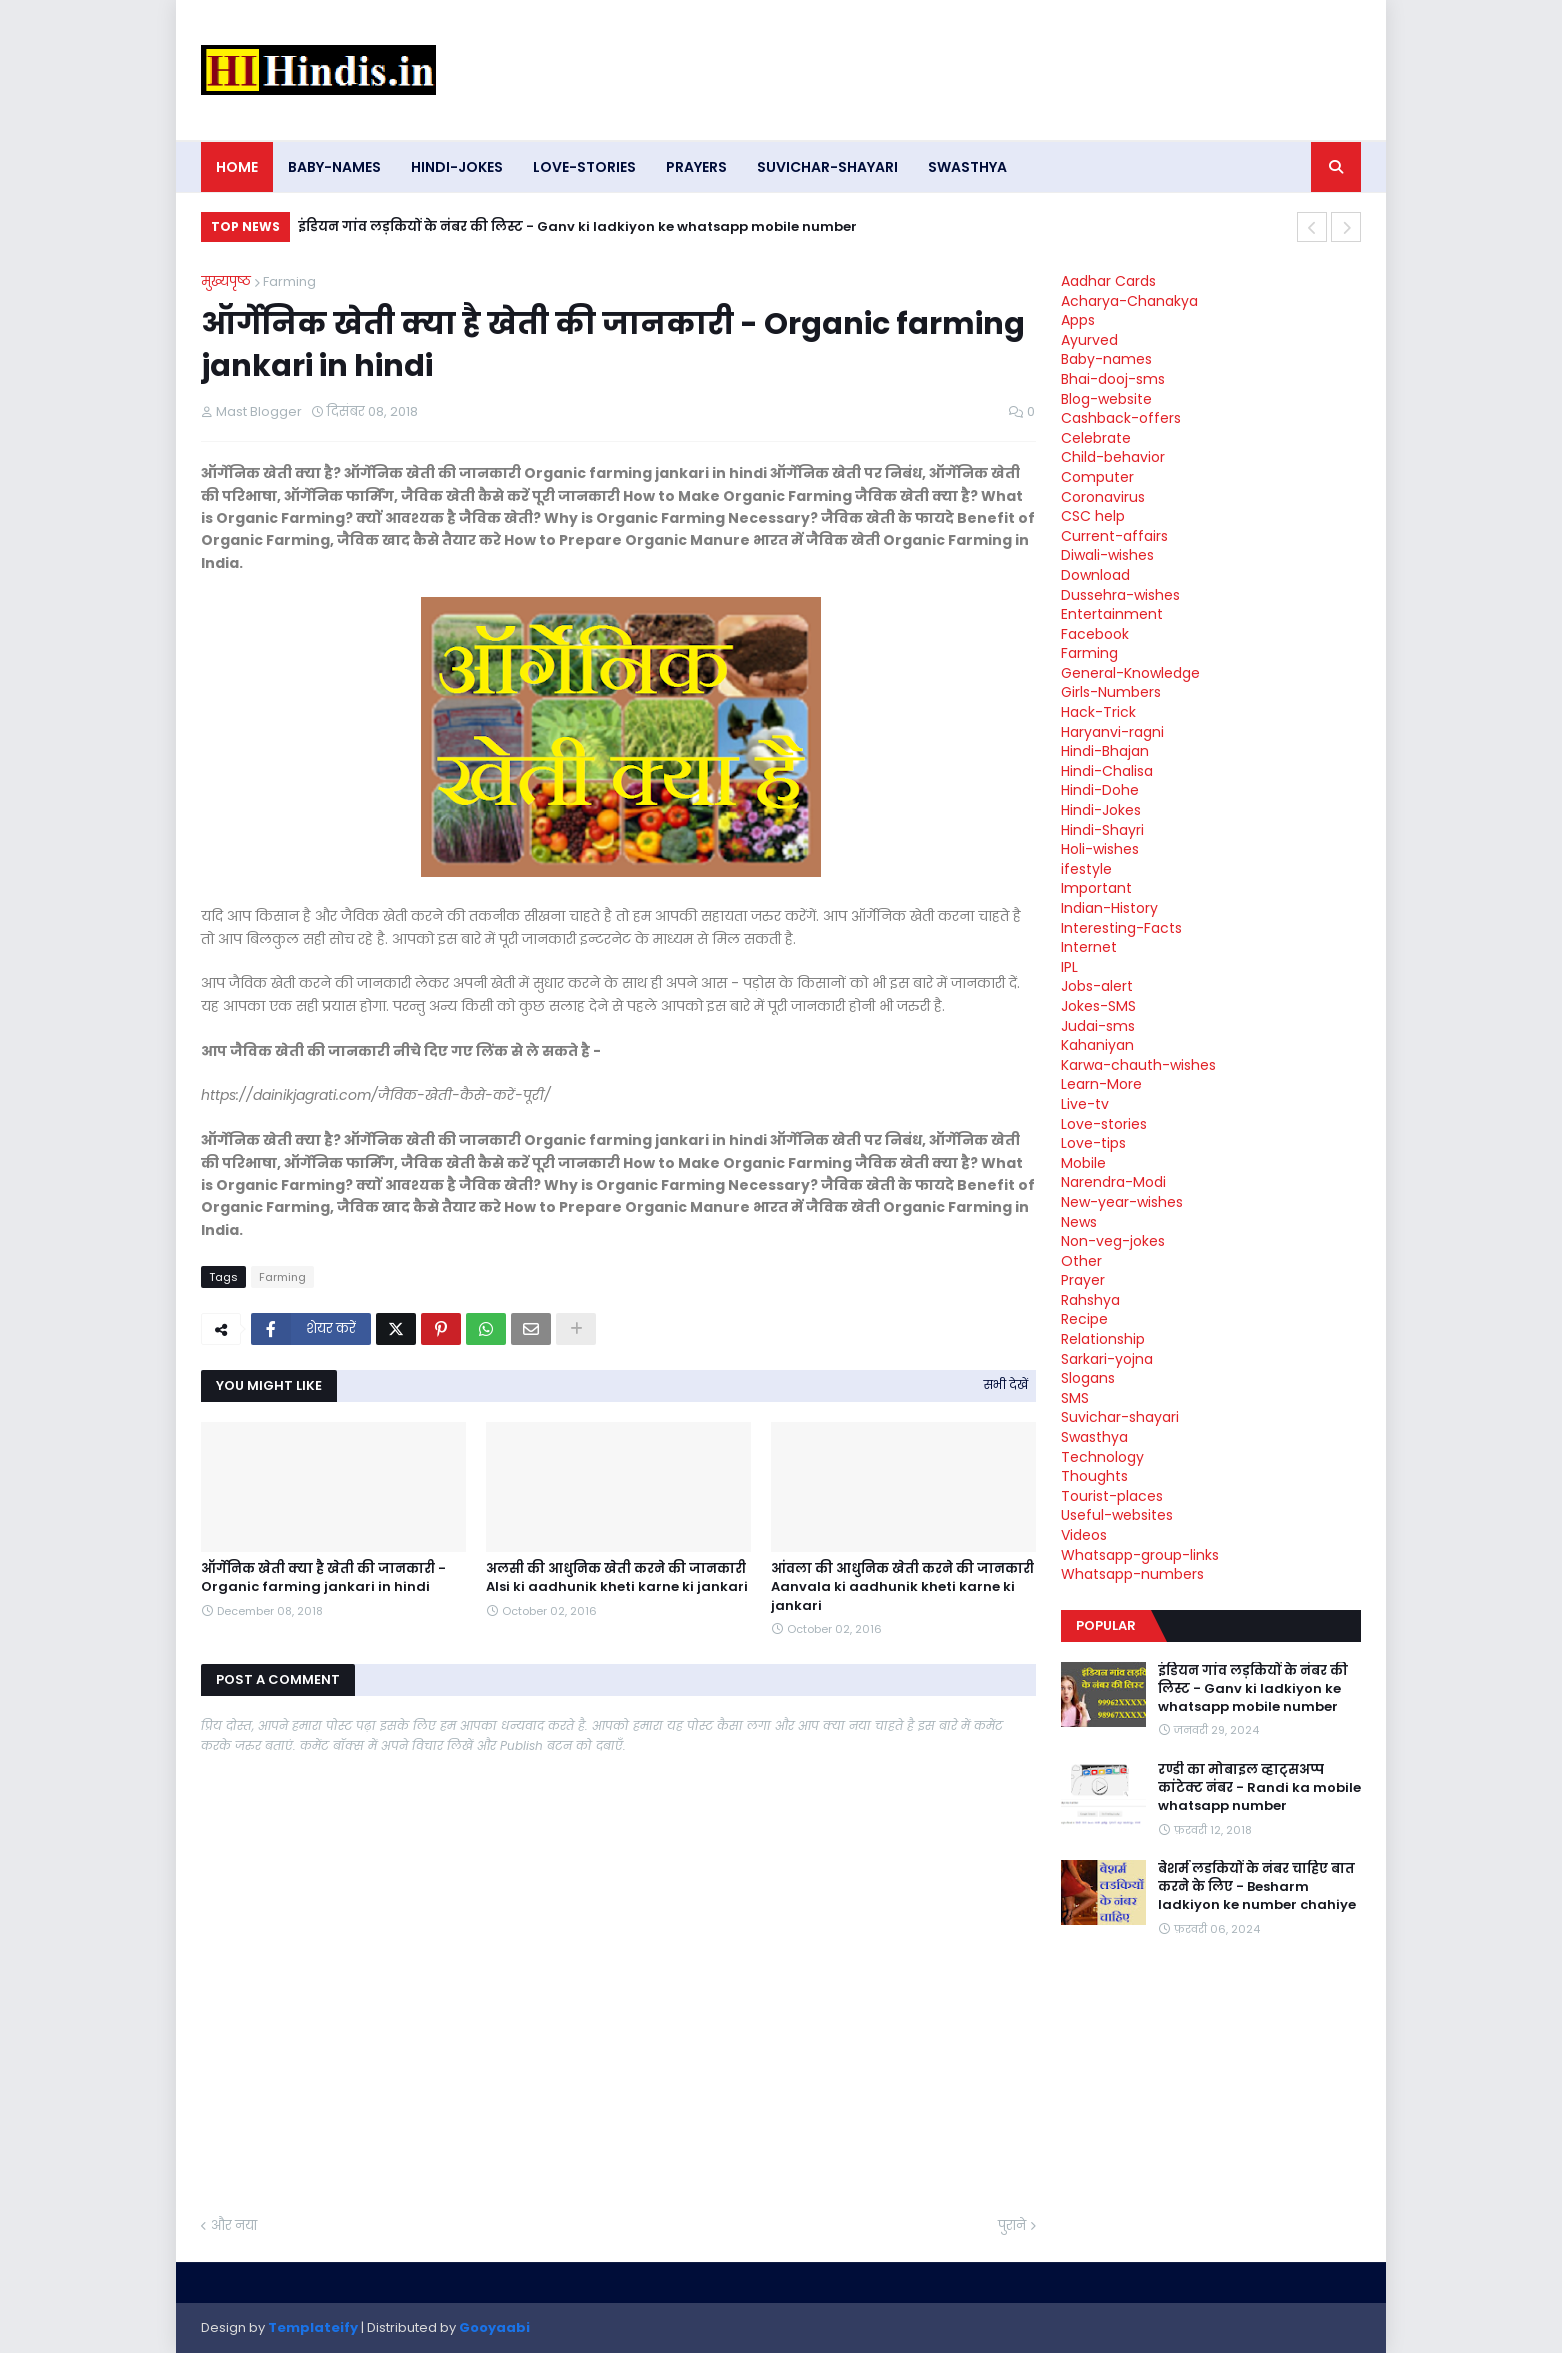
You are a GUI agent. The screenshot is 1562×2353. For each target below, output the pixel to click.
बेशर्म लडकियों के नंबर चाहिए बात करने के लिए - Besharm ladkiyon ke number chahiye (1257, 1887)
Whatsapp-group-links (1140, 1555)
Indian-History (1109, 908)
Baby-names (1106, 359)
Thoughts (1094, 1476)
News (1079, 1222)
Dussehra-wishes (1120, 595)
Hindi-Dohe (1100, 790)
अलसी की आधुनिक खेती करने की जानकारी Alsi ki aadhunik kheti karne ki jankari (617, 1578)
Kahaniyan (1097, 1045)
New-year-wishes (1122, 1202)
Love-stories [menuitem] (584, 167)
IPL (1069, 967)
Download (1095, 575)
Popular (1106, 1625)
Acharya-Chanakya (1129, 301)
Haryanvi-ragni (1112, 732)
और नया (234, 2225)
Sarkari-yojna (1107, 1359)
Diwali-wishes (1107, 555)
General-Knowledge (1130, 673)
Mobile (1083, 1163)
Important (1096, 888)
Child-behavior (1113, 457)
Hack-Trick (1098, 712)
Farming (289, 281)
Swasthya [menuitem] (967, 167)
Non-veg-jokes (1113, 1241)
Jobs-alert (1097, 986)
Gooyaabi (494, 2327)
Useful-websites (1117, 1515)
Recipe (1084, 1319)
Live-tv (1085, 1104)
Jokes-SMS (1098, 1006)
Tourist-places (1112, 1496)
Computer (1097, 477)
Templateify (313, 2327)
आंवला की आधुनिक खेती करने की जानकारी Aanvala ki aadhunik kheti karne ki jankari (902, 1587)
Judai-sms (1098, 1026)
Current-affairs (1114, 536)
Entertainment (1112, 614)
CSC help (1093, 516)
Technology (1102, 1457)
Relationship (1103, 1339)
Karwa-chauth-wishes (1138, 1065)
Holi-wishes (1100, 849)
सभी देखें (1006, 1384)
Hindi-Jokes (1101, 810)
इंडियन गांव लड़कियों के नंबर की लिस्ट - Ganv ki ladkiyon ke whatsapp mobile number (577, 226)
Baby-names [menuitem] (334, 167)
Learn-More (1101, 1084)
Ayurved (1089, 340)
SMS (1075, 1398)
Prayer (1083, 1280)
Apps (1078, 320)
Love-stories (1104, 1124)
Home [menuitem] (237, 167)
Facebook (1095, 634)
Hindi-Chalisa (1107, 771)
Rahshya (1090, 1300)
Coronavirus (1103, 497)
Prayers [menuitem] (696, 167)
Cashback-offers (1121, 418)
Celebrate (1096, 438)
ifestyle (1086, 869)
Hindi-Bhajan (1105, 751)
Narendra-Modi (1113, 1182)
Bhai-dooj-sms (1113, 379)
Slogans (1088, 1378)
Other (1081, 1261)
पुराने (1012, 2225)
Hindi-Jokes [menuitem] (457, 167)
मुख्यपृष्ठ (226, 281)
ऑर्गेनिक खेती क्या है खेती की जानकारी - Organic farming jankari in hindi (323, 1578)
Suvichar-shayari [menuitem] (827, 167)
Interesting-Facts (1121, 928)
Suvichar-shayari (1120, 1417)
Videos (1084, 1535)
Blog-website (1106, 399)
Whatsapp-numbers (1132, 1574)
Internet (1089, 947)
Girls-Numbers (1111, 692)
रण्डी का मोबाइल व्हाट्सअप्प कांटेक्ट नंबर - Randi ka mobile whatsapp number (1259, 1788)
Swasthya (1094, 1437)
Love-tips (1093, 1143)
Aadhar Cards (1108, 281)
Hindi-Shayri (1102, 830)
